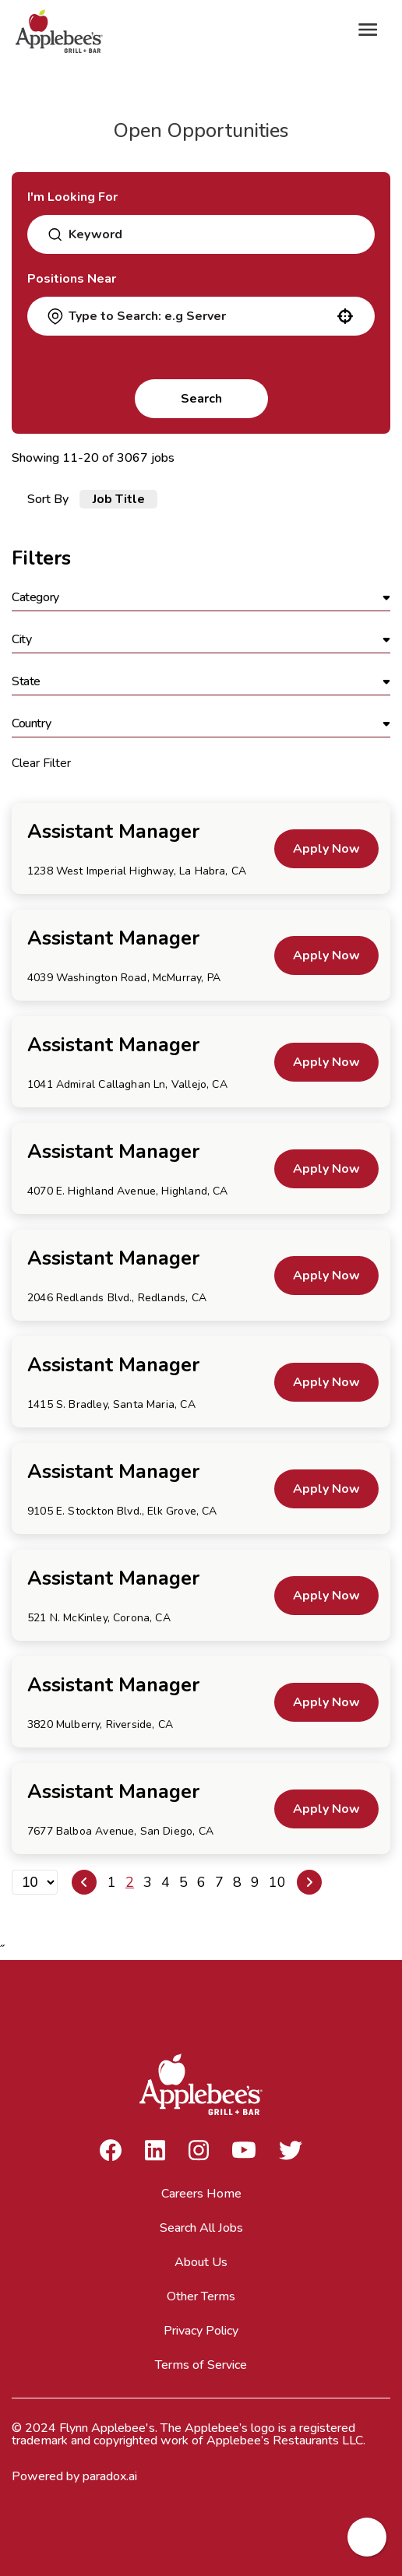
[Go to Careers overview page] (62, 29)
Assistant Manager (113, 831)
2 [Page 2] (129, 1882)
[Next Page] (309, 1882)
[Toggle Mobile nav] (367, 29)
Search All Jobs (201, 2227)
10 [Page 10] (277, 1882)
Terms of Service (201, 2365)
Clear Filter (41, 763)
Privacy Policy (201, 2330)
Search (201, 398)
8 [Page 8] (237, 1882)
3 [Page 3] (147, 1882)
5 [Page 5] (183, 1882)
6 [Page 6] (201, 1882)
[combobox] (207, 234)
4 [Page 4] (165, 1882)
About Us (201, 2262)
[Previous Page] (84, 1882)
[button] (345, 316)
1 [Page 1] (112, 1882)
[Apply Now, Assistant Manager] (326, 848)
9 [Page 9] (255, 1882)
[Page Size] (35, 1882)
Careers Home (201, 2193)
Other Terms (201, 2296)
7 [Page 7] (219, 1882)
